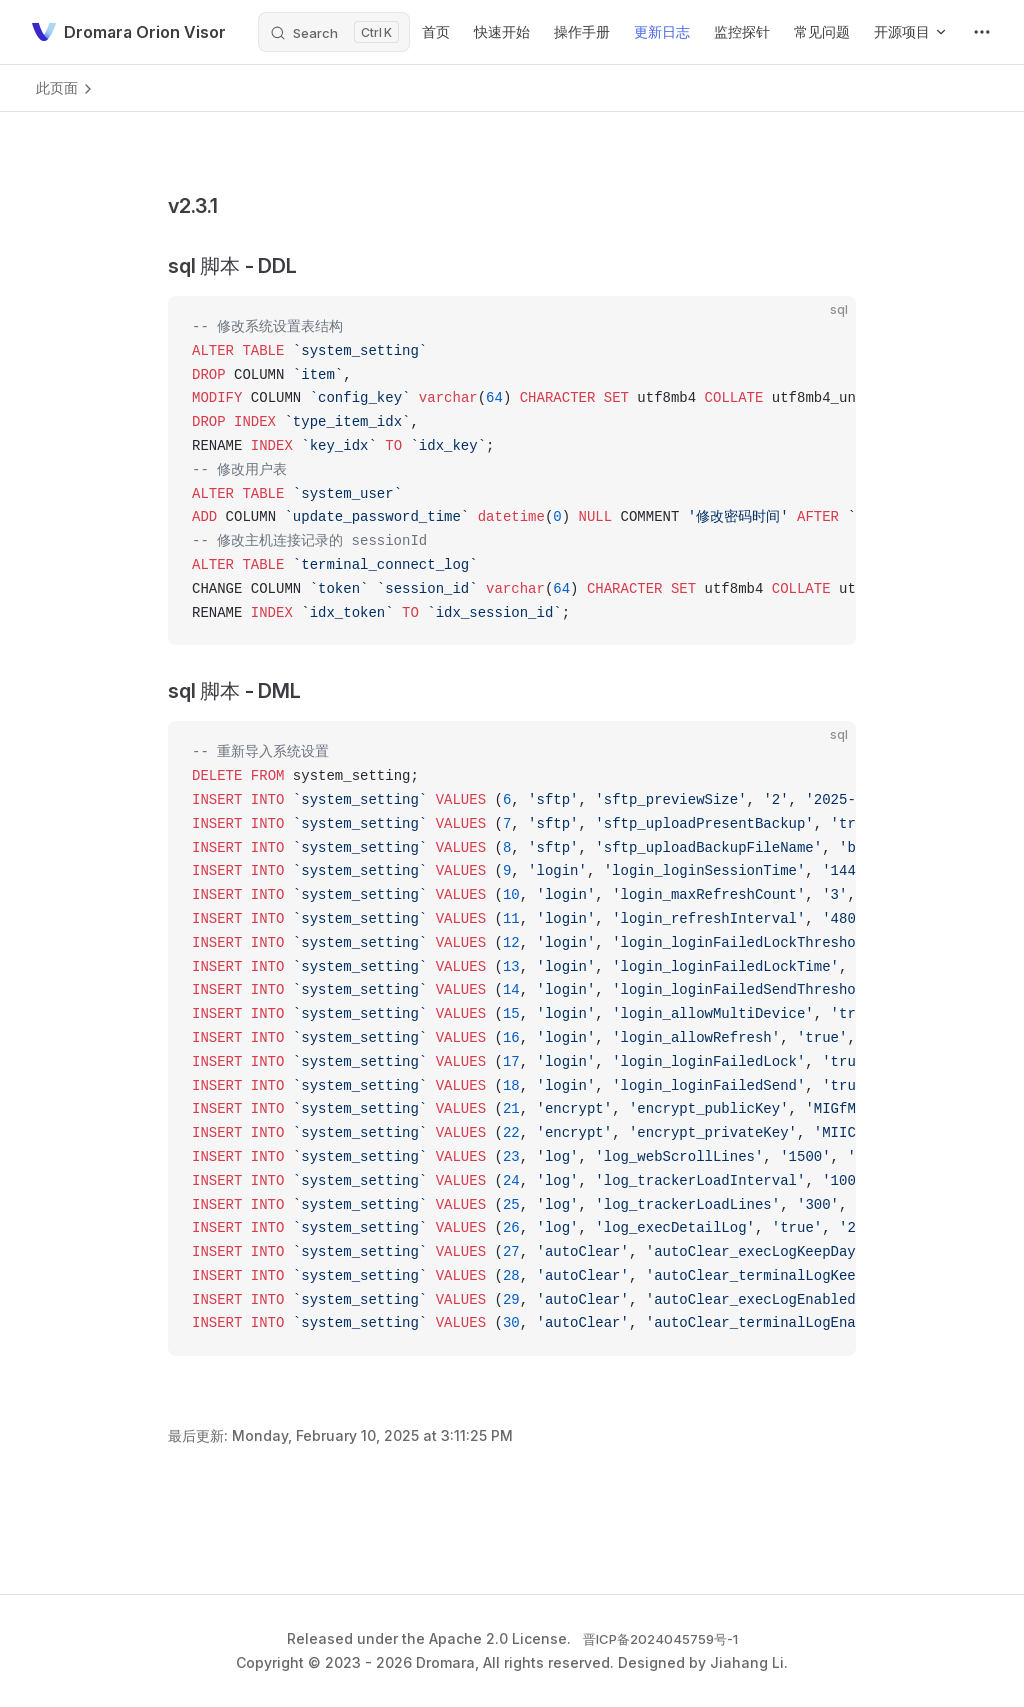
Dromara (445, 1662)
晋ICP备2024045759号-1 (660, 1639)
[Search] (334, 32)
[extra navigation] (982, 32)
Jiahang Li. (749, 1662)
